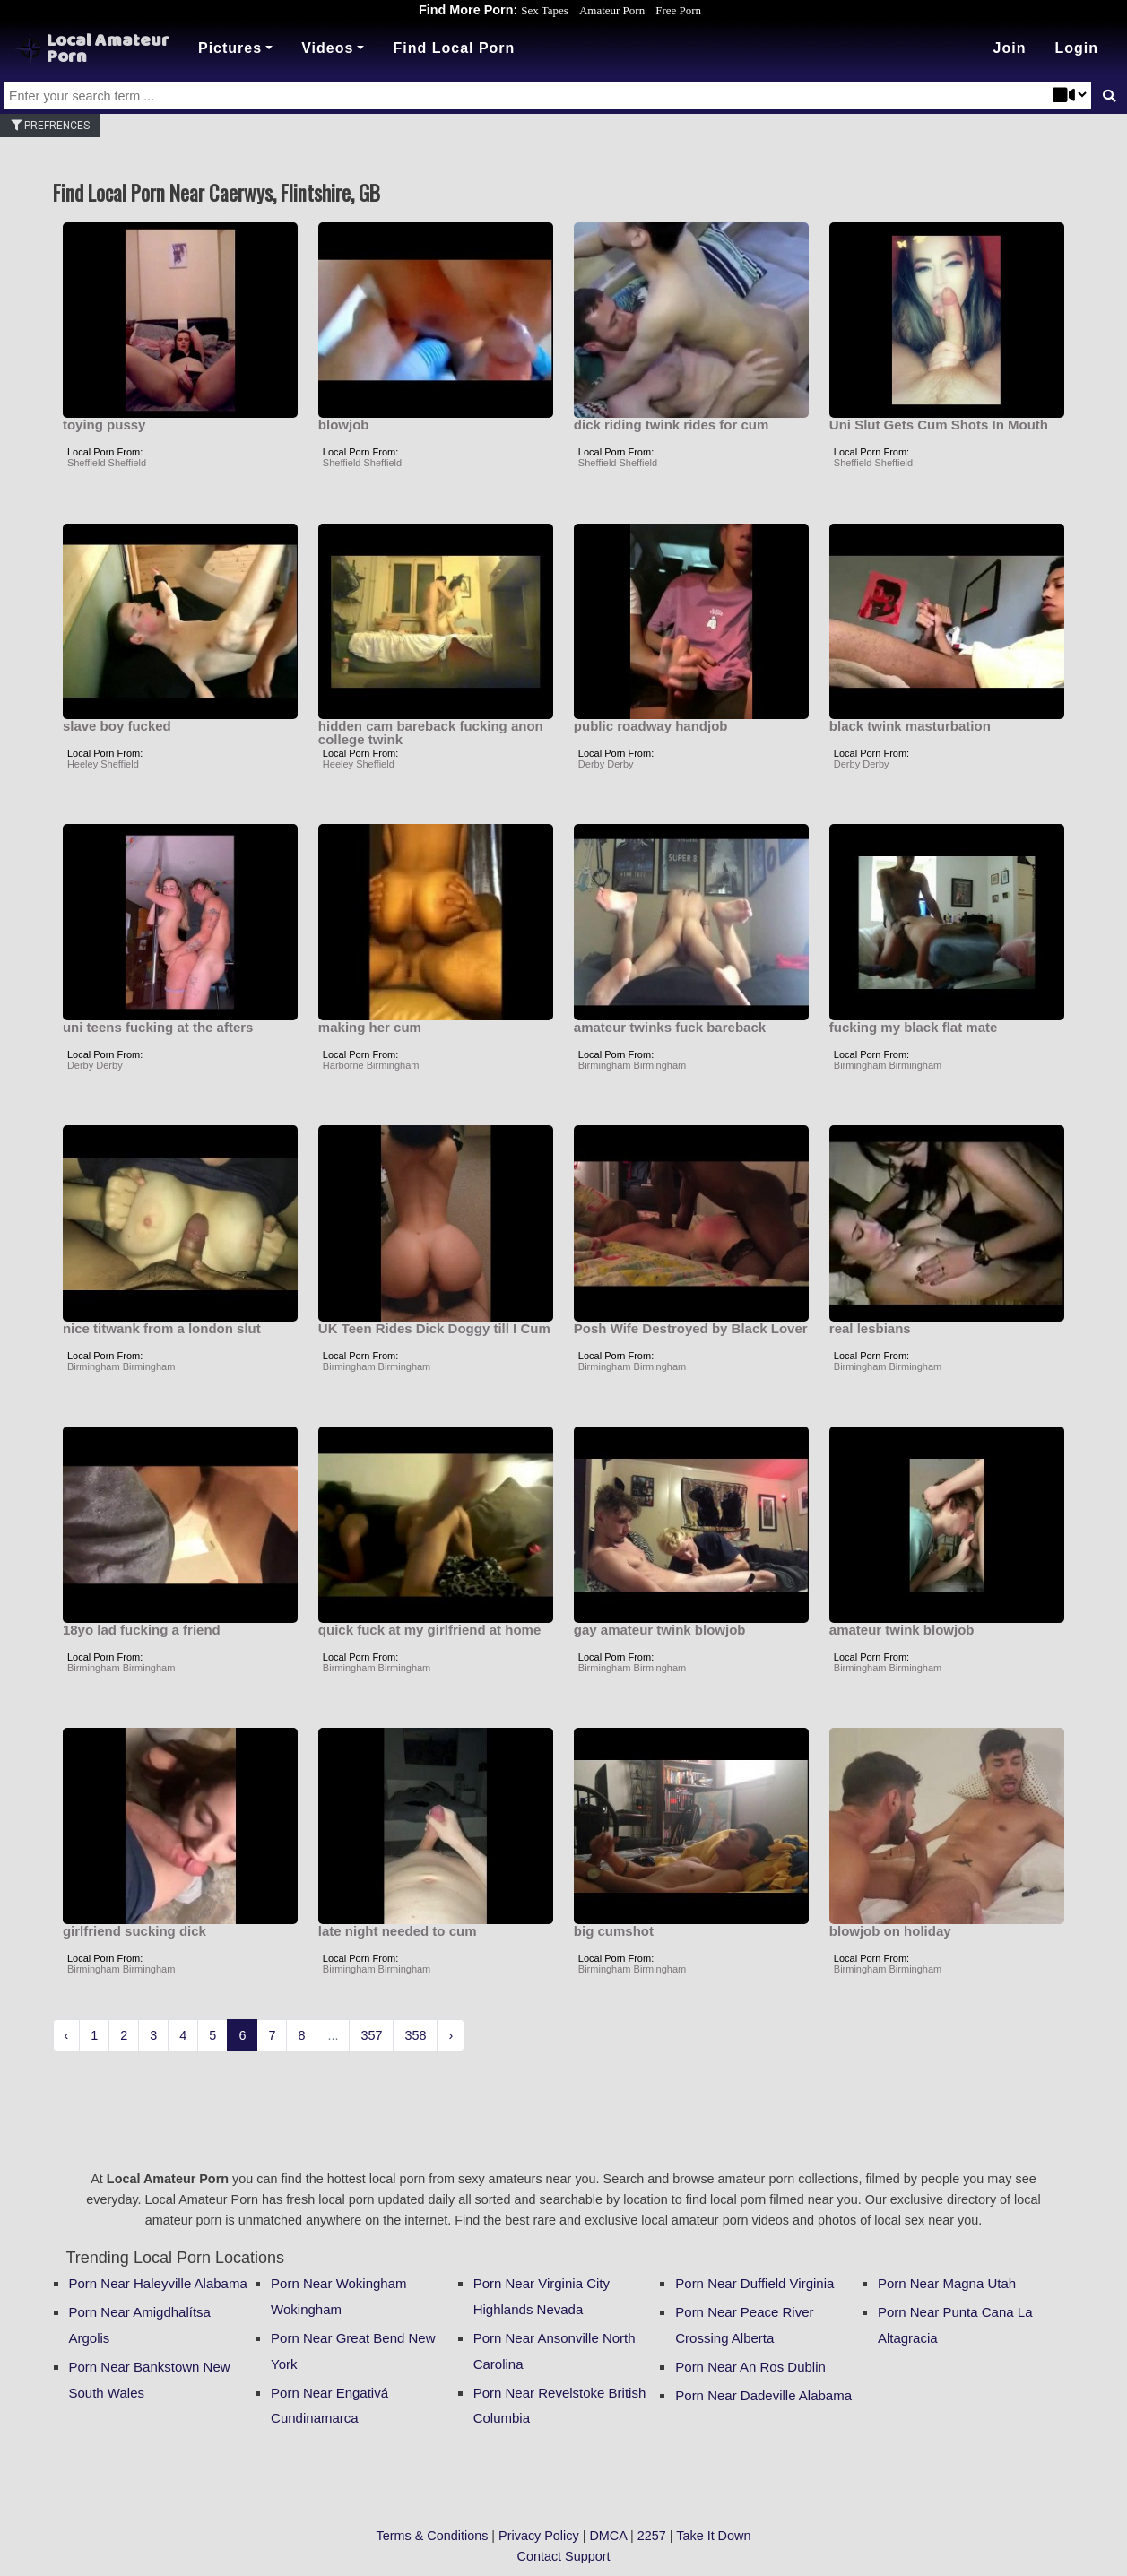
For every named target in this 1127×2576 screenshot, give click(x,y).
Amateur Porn (612, 10)
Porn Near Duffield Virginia (754, 2283)
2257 (651, 2535)
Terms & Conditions (433, 2535)
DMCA (608, 2535)
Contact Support (564, 2556)
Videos (327, 48)
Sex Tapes (544, 10)
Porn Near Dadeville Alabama (763, 2395)
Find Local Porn (454, 48)
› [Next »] (450, 2035)
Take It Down (713, 2535)
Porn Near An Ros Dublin (750, 2366)
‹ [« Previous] (67, 2035)
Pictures (230, 48)
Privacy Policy (538, 2535)
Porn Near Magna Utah (947, 2283)
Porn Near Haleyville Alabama (158, 2283)
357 (371, 2035)
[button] (1076, 48)
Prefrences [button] (50, 125)
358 (415, 2035)
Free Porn (678, 10)
